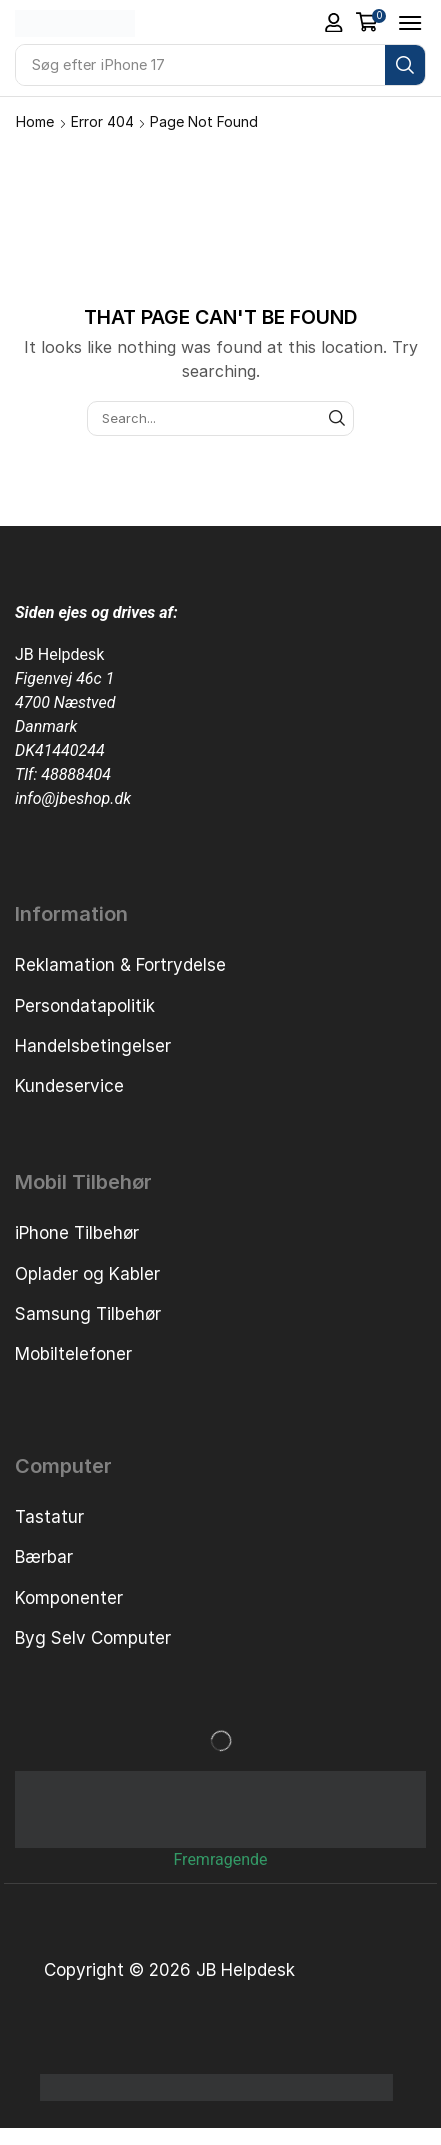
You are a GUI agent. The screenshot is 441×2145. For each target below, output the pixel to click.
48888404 (76, 774)
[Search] (405, 65)
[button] (334, 23)
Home (35, 121)
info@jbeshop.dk (73, 798)
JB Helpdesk (59, 654)
